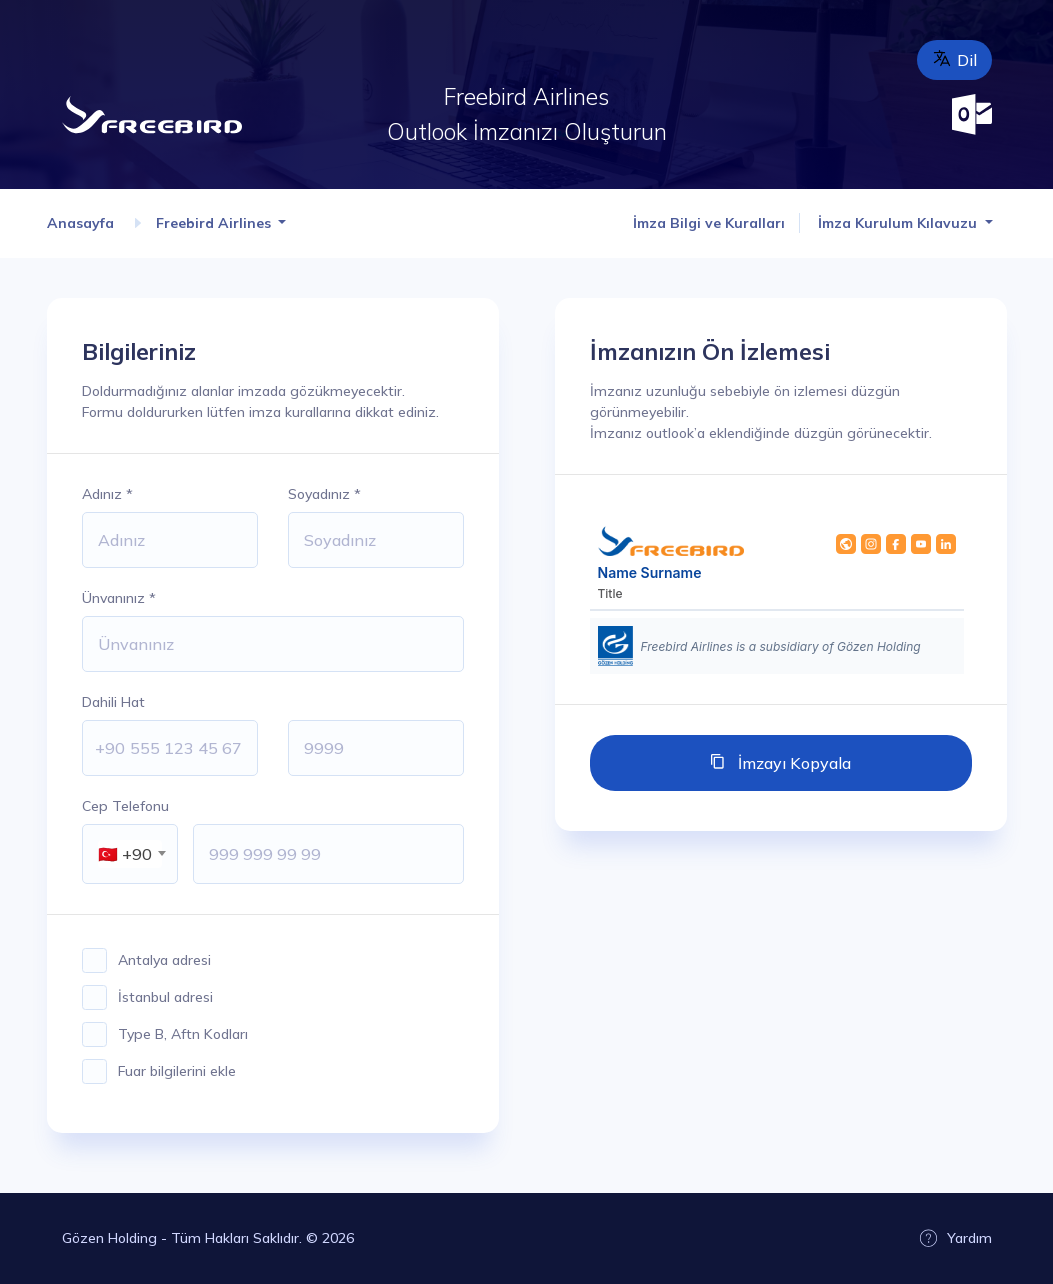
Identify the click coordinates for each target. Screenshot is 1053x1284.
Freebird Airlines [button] (215, 223)
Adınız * (107, 494)
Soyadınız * (324, 494)
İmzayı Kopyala (792, 763)
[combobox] (130, 854)
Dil (954, 59)
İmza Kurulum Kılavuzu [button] (899, 223)
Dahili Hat (113, 702)
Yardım (955, 1238)
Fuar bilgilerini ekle (177, 1071)
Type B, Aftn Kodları (183, 1034)
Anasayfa (82, 223)
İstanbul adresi (165, 997)
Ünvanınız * (119, 598)
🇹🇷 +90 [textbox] (125, 854)
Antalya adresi (164, 960)
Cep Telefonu (125, 806)
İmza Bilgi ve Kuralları (709, 223)
